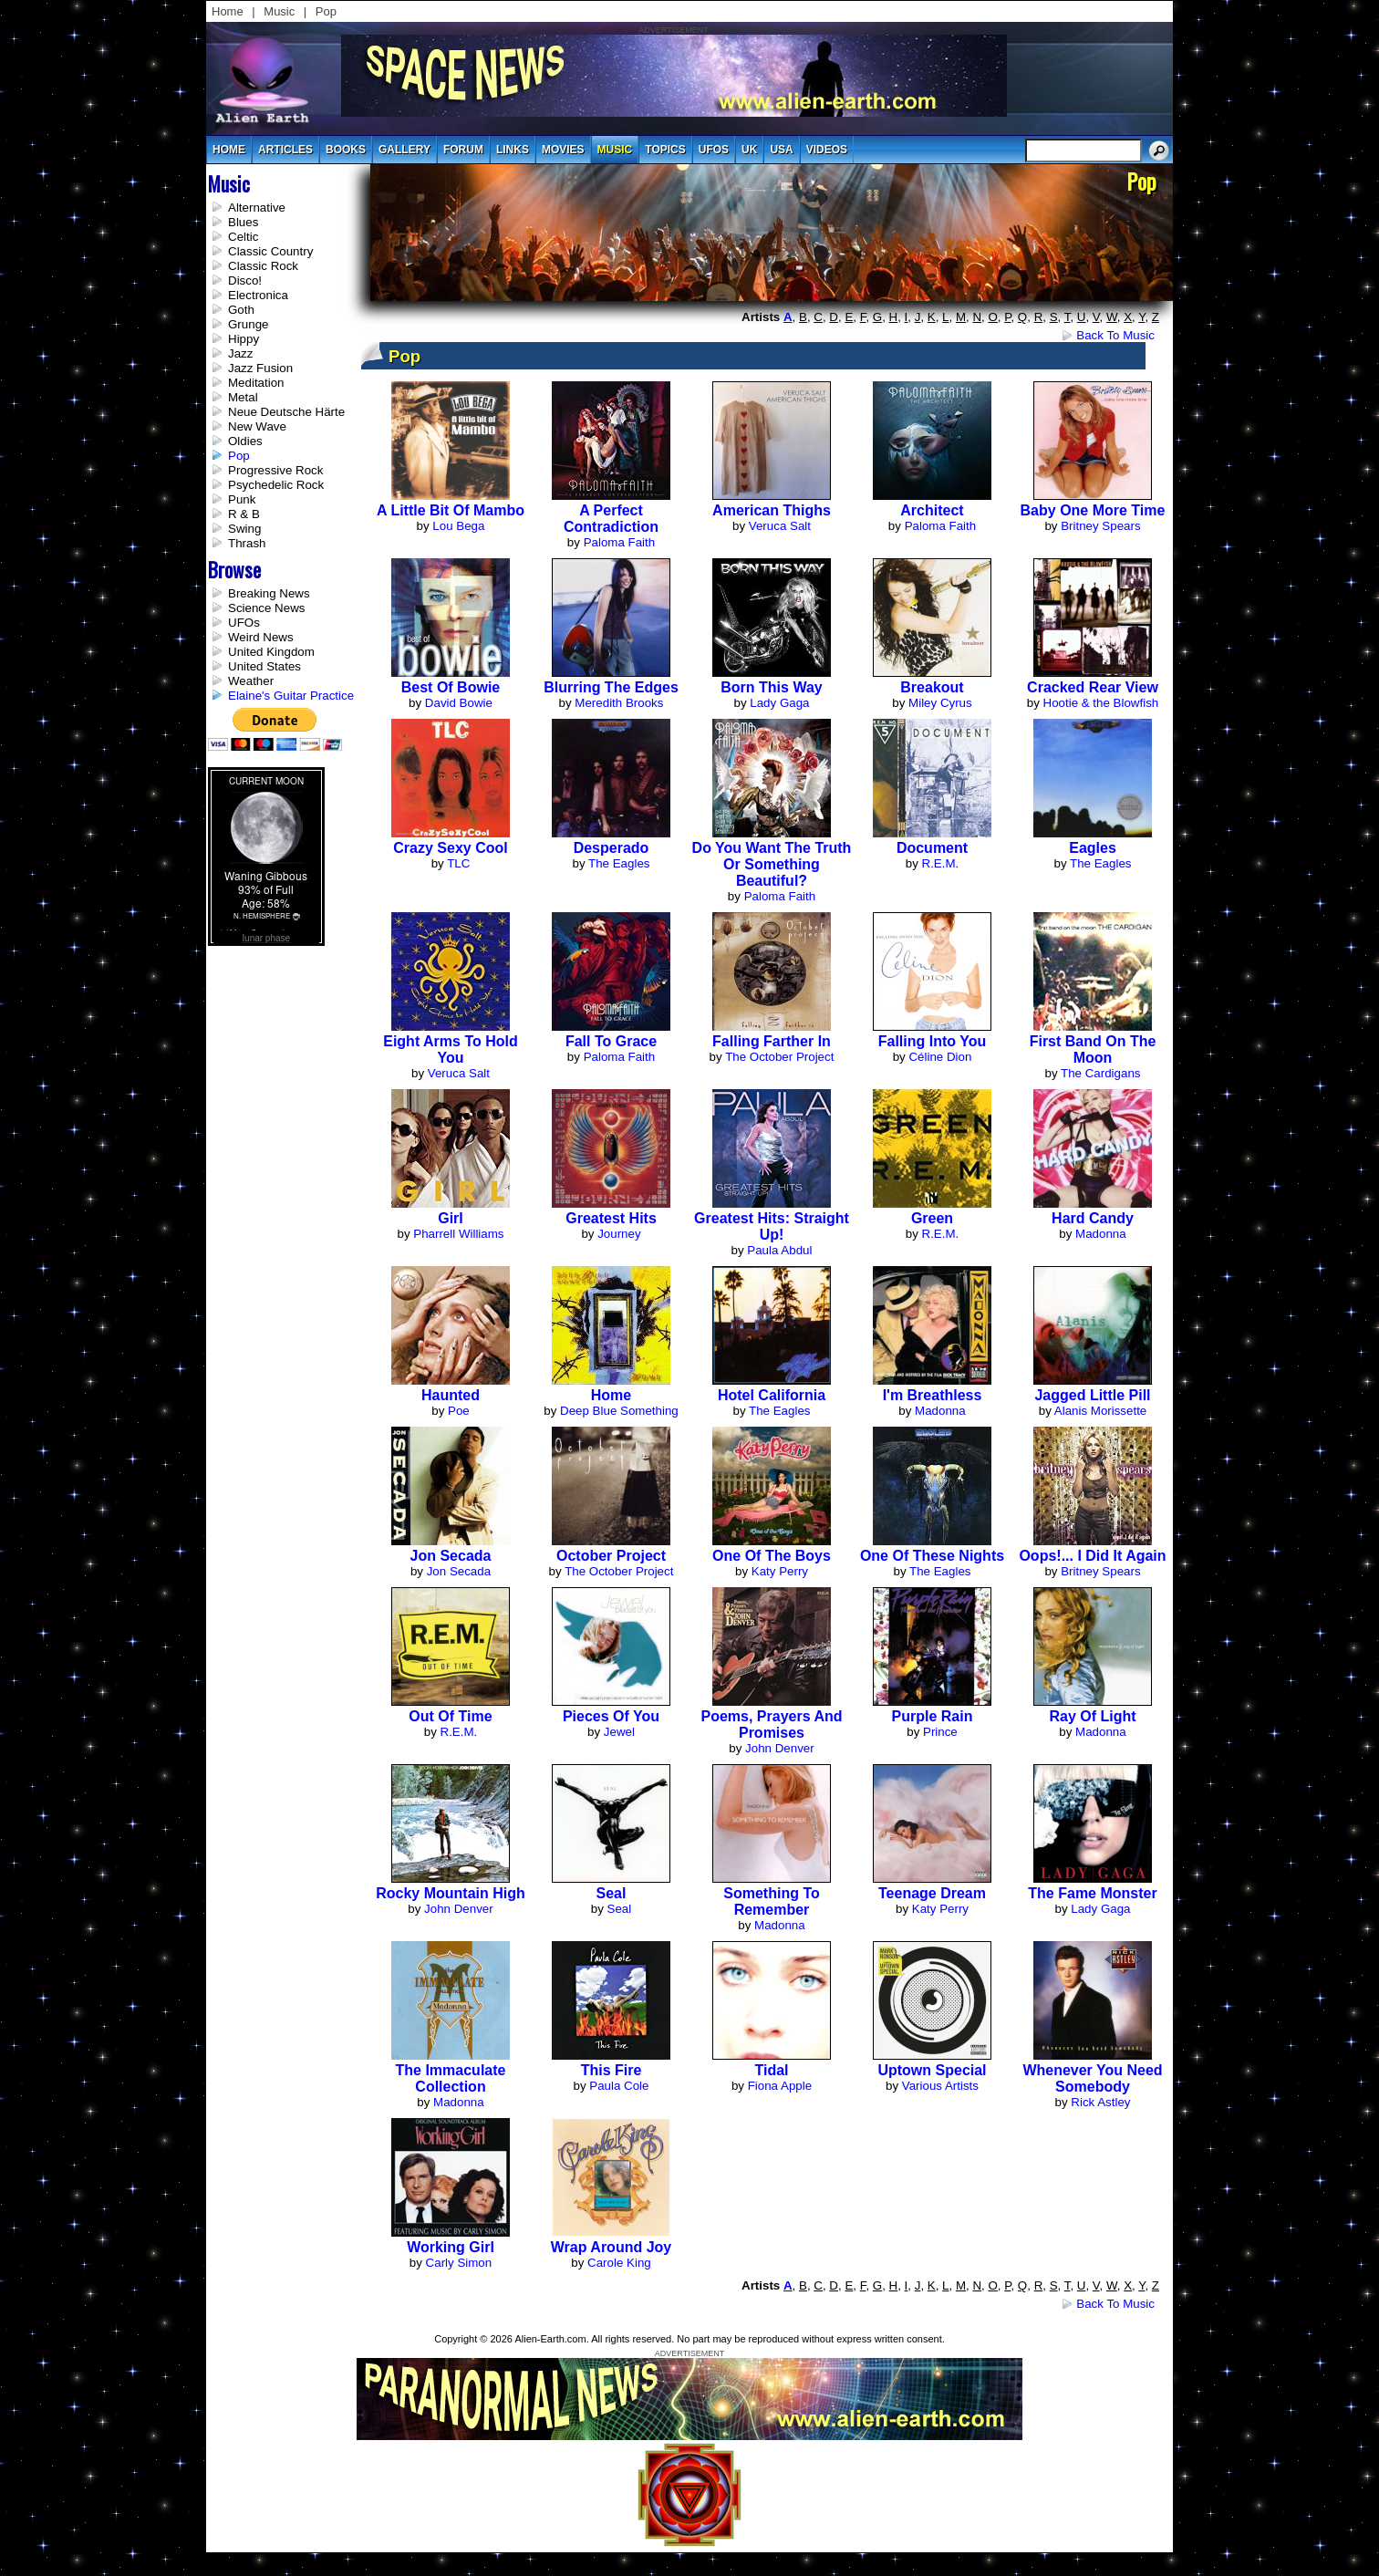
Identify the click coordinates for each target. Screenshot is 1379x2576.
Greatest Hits (611, 1218)
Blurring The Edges (611, 687)
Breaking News (269, 593)
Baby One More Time (1093, 510)
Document (932, 848)
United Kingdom (271, 652)
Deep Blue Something (619, 1411)
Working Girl (450, 2247)
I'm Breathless (932, 1395)
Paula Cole (618, 2086)
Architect (931, 510)
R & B (244, 514)
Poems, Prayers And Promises (771, 1724)
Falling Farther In (771, 1041)
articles (285, 149)
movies (563, 149)
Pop (326, 11)
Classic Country (270, 251)
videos (826, 149)
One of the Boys (771, 1555)
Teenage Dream (932, 1893)
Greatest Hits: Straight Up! (771, 1226)
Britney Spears (1100, 526)
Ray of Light (1092, 1716)
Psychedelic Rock (276, 485)
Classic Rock (263, 266)
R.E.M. (940, 863)
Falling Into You (932, 1041)
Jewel (619, 1732)
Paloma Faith (620, 542)
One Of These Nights (932, 1555)
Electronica (258, 295)
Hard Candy (1093, 1218)
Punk (241, 499)
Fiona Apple (780, 2086)
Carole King (619, 2263)
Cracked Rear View (1092, 687)
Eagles (1092, 848)
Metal (243, 397)
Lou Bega (458, 526)
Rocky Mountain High (450, 1893)
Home (228, 11)
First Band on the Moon (1093, 1049)
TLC (458, 863)
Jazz (240, 353)
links (512, 149)
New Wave (257, 426)
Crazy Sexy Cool (450, 848)
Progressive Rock (275, 470)
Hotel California (771, 1395)
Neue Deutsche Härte (286, 412)
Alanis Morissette (1100, 1411)
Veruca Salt (780, 526)
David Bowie (459, 703)
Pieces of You (611, 1716)
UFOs (714, 149)
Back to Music (1115, 335)
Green (932, 1218)
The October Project (779, 1057)
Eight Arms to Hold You (450, 1049)
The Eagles (618, 863)
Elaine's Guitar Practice (291, 695)
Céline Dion (939, 1057)
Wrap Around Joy (611, 2247)
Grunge (248, 324)
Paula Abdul (779, 1250)
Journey (618, 1234)
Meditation (256, 383)
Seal (611, 1893)
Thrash (246, 543)
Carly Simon (459, 2263)
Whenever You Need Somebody (1092, 2078)
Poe (459, 1411)
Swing (244, 528)
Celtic (243, 237)
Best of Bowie (450, 687)
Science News (266, 608)
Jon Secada (451, 1555)
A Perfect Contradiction (611, 519)
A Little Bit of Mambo (450, 510)
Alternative (256, 207)
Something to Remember (771, 1901)
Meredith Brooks (619, 703)
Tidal (771, 2070)
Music (279, 11)
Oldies (245, 441)
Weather (251, 681)
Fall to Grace (611, 1041)
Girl (450, 1218)
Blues (243, 222)
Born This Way (771, 687)
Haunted (450, 1395)
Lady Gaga (779, 703)
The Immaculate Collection (451, 2078)
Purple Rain (932, 1716)
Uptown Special (931, 2070)
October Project (611, 1555)
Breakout (931, 687)
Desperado (611, 848)
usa (781, 149)
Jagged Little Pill (1092, 1395)
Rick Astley (1100, 2102)
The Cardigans (1100, 1073)
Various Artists (940, 2086)
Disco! (245, 280)
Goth (241, 310)
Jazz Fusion (260, 368)
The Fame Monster (1092, 1893)
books (346, 149)
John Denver (779, 1748)
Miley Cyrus (940, 703)
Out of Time (450, 1716)
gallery (404, 149)
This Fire (611, 2070)
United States (264, 666)
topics (665, 149)
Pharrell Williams (458, 1234)
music (615, 149)
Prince (940, 1732)
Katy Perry (780, 1571)
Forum (463, 149)
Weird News (261, 637)
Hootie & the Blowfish (1101, 703)
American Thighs (771, 510)
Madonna (1100, 1234)
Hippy (243, 339)
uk (749, 149)
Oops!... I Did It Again (1092, 1555)
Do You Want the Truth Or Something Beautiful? (772, 864)
